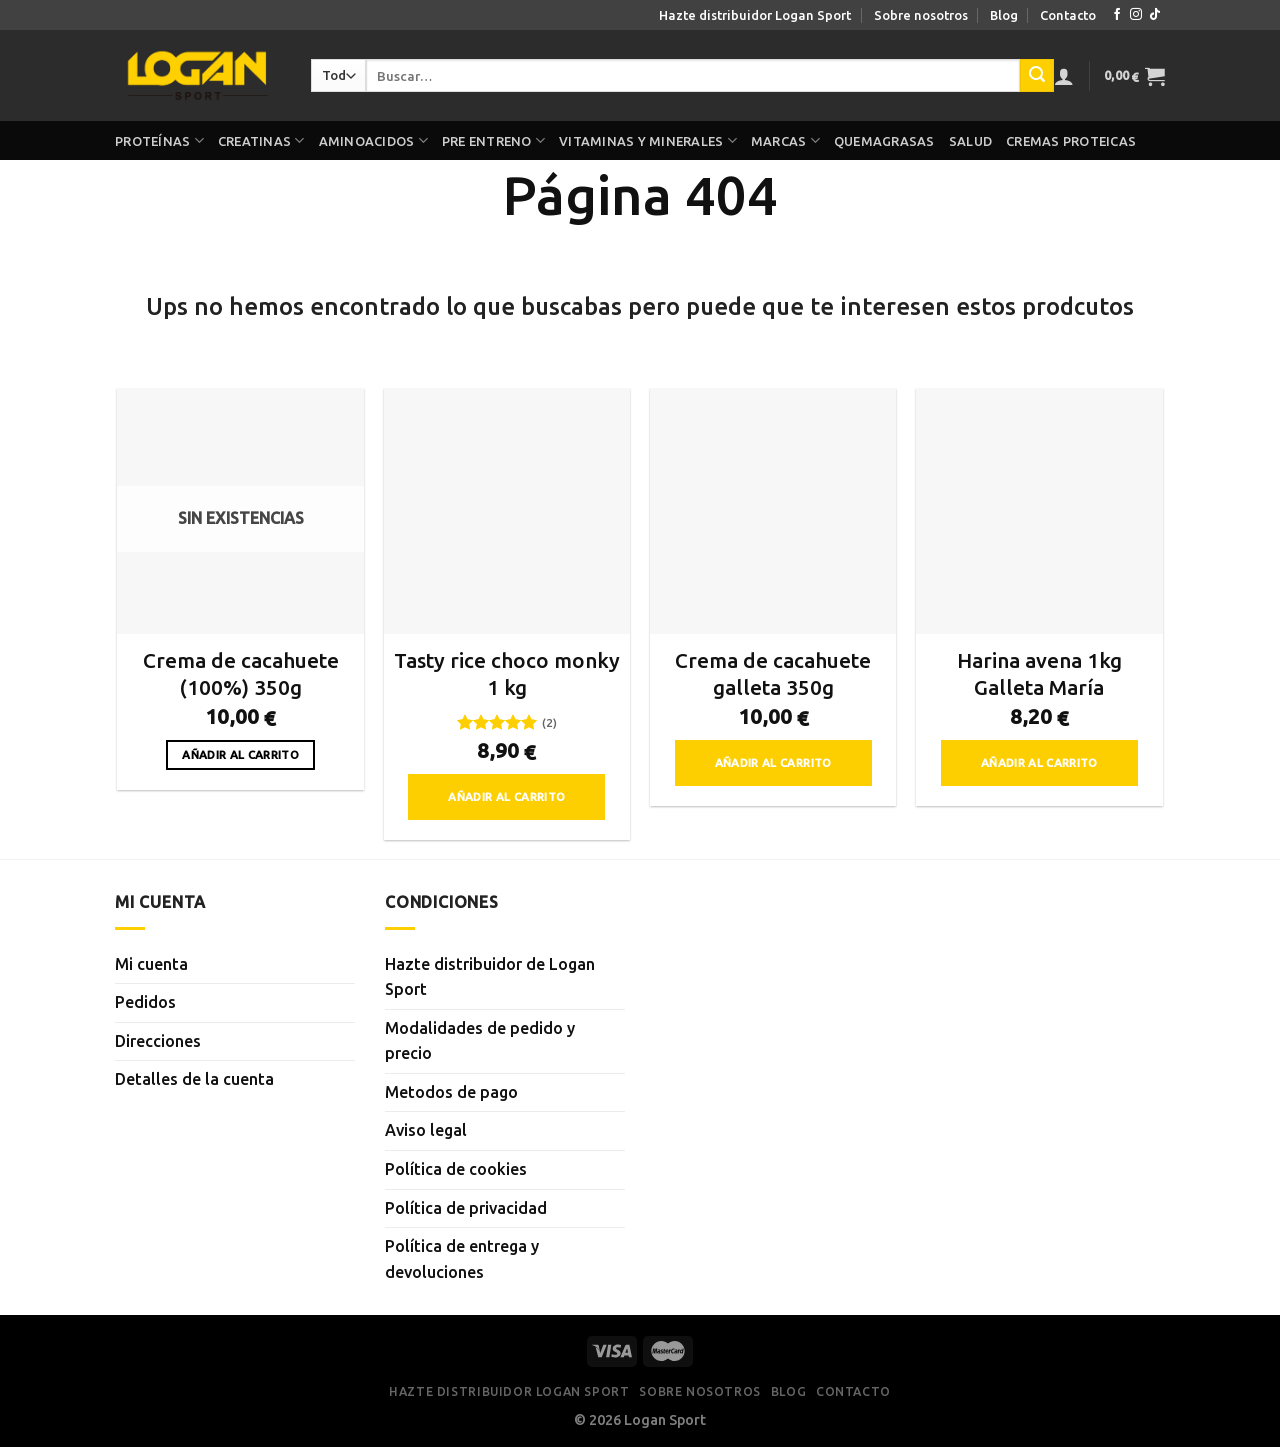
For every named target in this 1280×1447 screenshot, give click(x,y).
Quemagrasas (884, 141)
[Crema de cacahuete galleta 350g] (773, 511)
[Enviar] (1037, 76)
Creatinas (261, 140)
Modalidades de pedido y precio (480, 1041)
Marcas (785, 140)
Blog (1004, 15)
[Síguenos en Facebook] (1117, 15)
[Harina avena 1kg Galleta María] (1039, 511)
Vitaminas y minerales (648, 140)
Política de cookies (456, 1169)
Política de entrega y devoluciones (462, 1259)
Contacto (1068, 15)
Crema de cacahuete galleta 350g (773, 674)
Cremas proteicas (1071, 141)
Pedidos (145, 1002)
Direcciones (158, 1041)
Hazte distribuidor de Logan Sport (490, 977)
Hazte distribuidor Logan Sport (755, 15)
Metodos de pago (451, 1092)
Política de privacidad (466, 1208)
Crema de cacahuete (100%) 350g (241, 674)
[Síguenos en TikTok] (1155, 15)
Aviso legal (426, 1130)
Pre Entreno (493, 140)
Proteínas (159, 140)
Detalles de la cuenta (194, 1079)
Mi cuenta (151, 964)
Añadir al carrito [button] (506, 796)
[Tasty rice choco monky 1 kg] (507, 511)
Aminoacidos (373, 140)
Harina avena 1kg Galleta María (1039, 674)
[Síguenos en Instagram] (1136, 15)
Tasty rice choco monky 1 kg (507, 674)
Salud (970, 141)
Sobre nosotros (921, 15)
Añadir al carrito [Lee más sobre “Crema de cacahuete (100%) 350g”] (240, 754)
